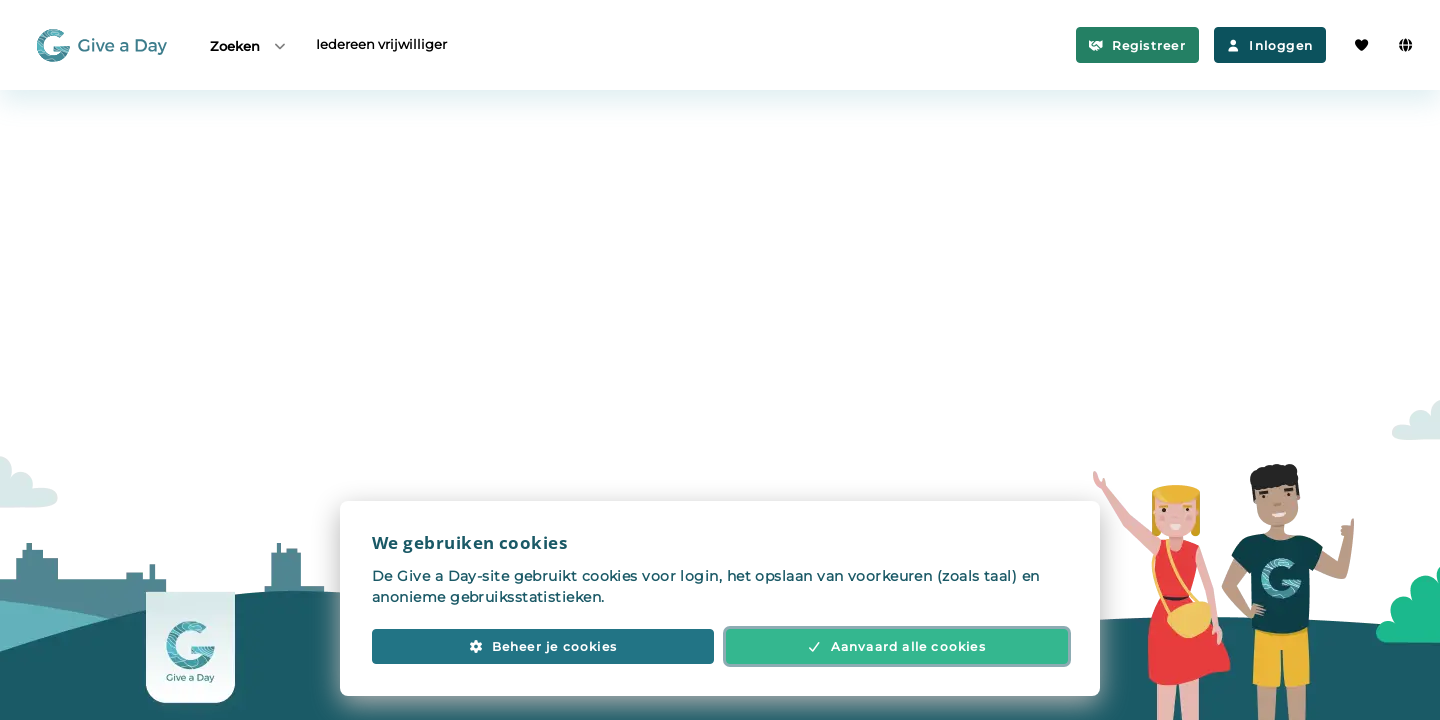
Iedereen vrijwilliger (381, 44)
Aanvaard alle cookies (897, 646)
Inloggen (1270, 45)
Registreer (1137, 45)
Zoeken (249, 45)
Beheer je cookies (543, 646)
